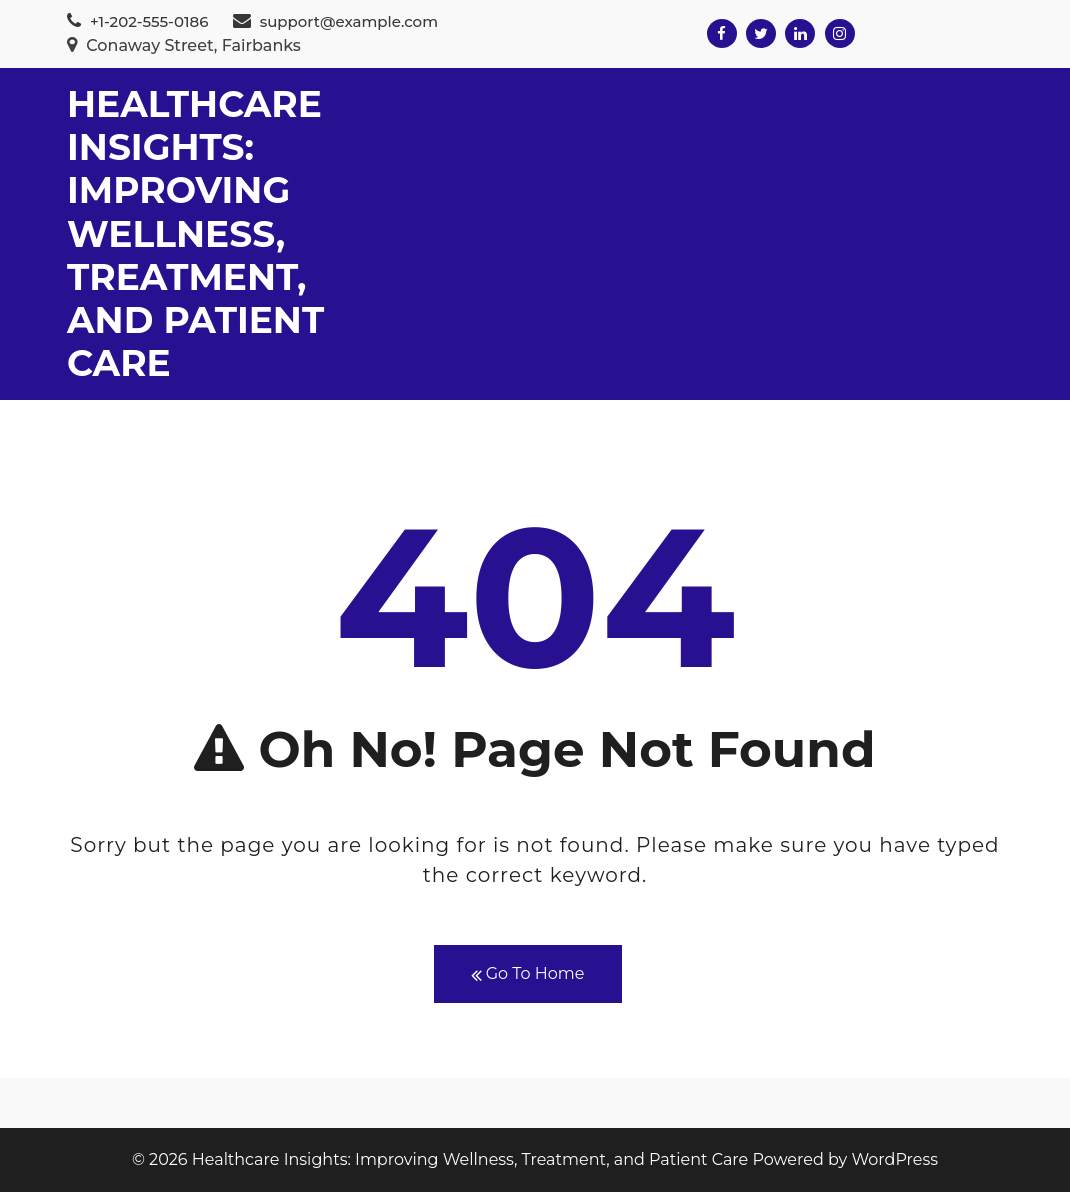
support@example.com (335, 21)
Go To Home (528, 974)
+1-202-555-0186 (137, 21)
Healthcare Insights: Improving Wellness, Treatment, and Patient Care (195, 233)
